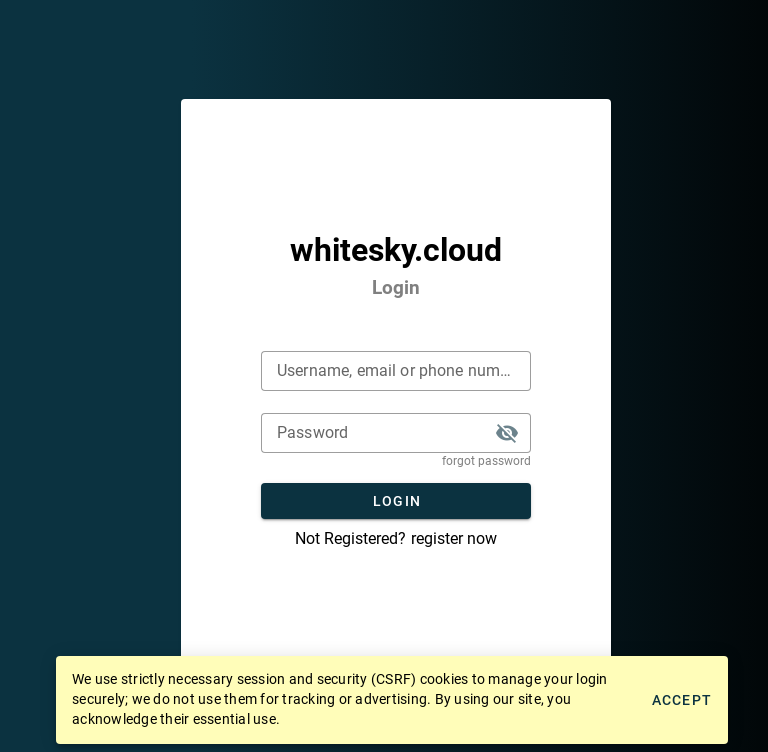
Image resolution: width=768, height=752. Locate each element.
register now (454, 538)
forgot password (486, 461)
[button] (507, 433)
